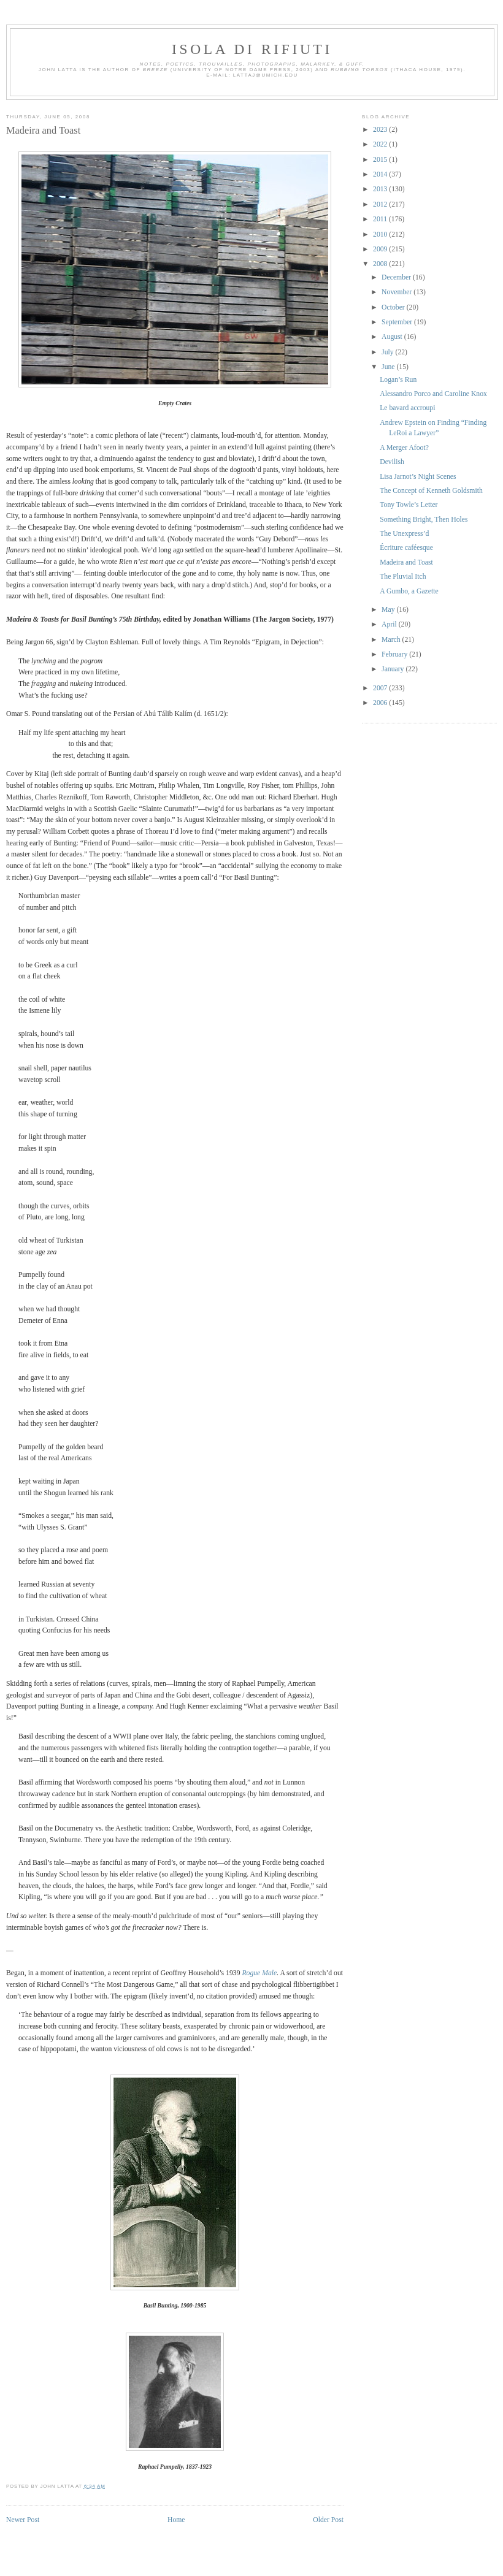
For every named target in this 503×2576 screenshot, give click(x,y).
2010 (381, 234)
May (389, 610)
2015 (381, 160)
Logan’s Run (398, 380)
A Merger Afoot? (404, 448)
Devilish (392, 462)
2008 (381, 264)
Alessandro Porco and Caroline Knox (433, 394)
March (392, 640)
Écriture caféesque (406, 548)
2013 (381, 189)
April (390, 624)
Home (176, 2520)
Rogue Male (259, 1973)
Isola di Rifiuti (252, 49)
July (388, 352)
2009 (381, 249)
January (393, 669)
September (398, 322)
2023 (381, 130)
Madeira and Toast (43, 130)
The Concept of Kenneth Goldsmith (431, 491)
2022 (381, 144)
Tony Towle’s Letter (408, 505)
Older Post (328, 2520)
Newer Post (22, 2520)
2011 (381, 219)
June (389, 367)
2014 (381, 174)
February (395, 654)
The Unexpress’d (404, 534)
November (397, 292)
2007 (381, 688)
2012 (381, 204)
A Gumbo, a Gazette (409, 591)
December (397, 277)
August (393, 337)
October (394, 307)
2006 (381, 703)
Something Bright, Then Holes (423, 520)
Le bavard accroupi (407, 408)
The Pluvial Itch (403, 577)
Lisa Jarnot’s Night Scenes (418, 477)
